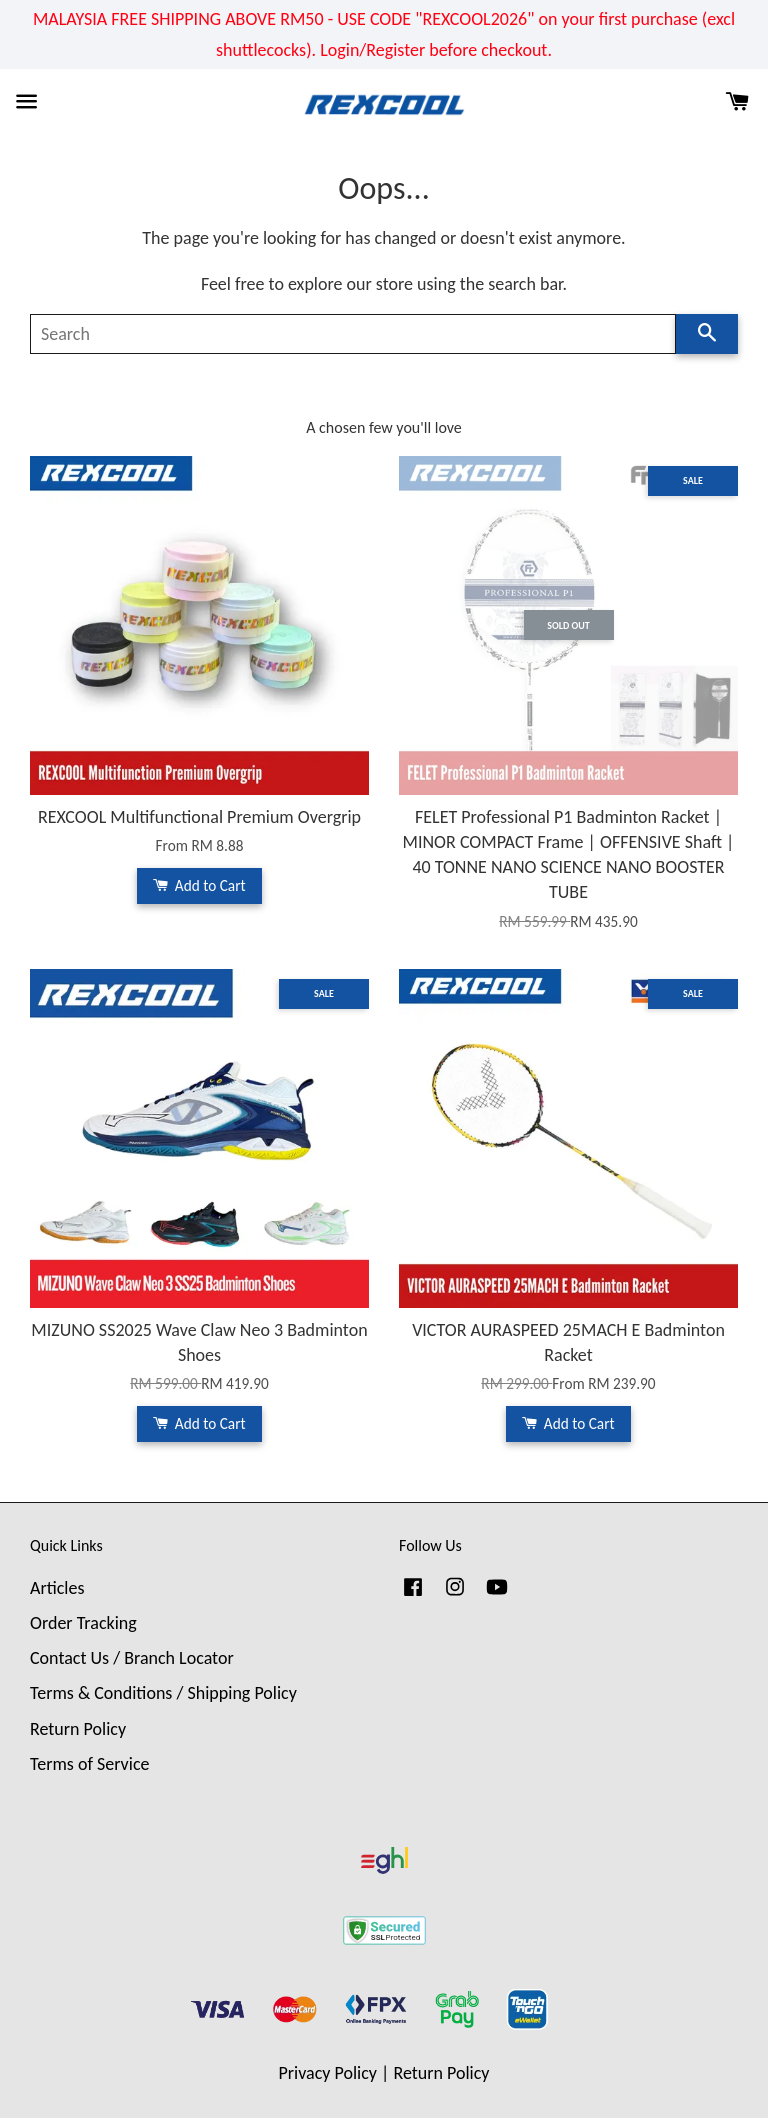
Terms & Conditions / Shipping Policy (163, 1693)
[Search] (353, 334)
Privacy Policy (328, 2073)
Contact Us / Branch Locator (132, 1658)
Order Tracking (83, 1623)
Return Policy (78, 1729)
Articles (57, 1588)
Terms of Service (89, 1764)
